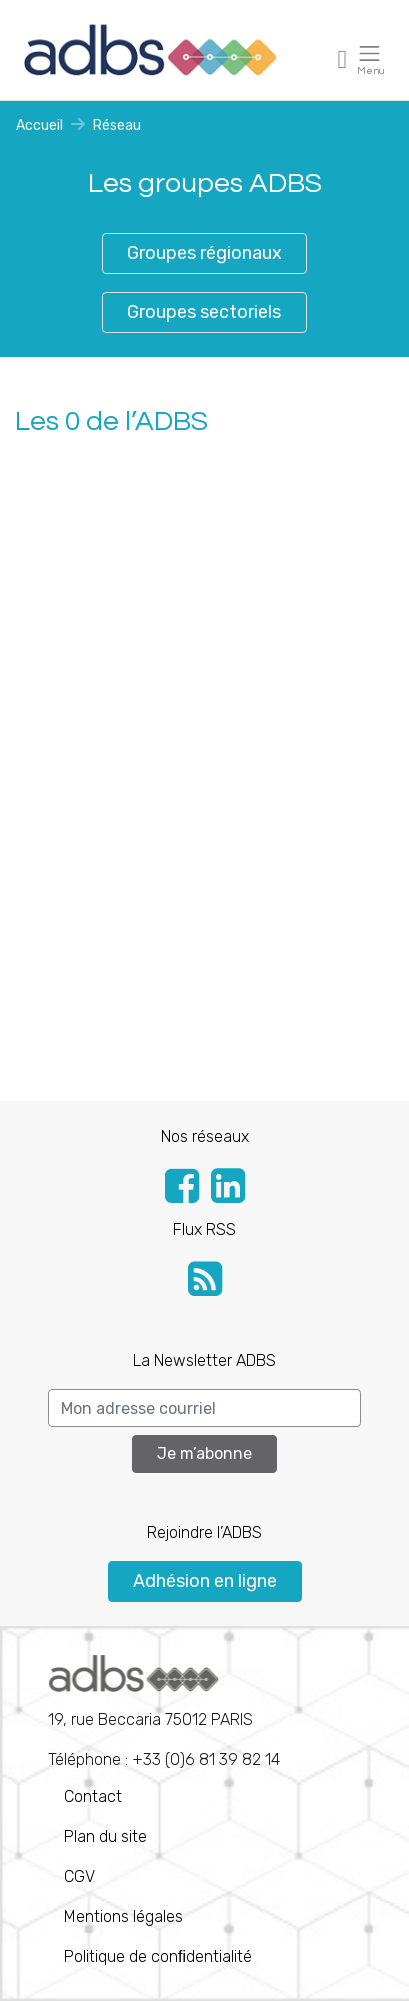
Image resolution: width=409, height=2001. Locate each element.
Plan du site (105, 1836)
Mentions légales (123, 1916)
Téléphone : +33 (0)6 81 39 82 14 (164, 1712)
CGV (79, 1876)
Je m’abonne (204, 1453)
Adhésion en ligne (205, 1581)
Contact (93, 1796)
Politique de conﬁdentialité (158, 1956)
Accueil (39, 125)
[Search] (204, 1408)
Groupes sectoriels (204, 312)
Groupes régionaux (204, 253)
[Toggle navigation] (343, 58)
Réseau (117, 125)
